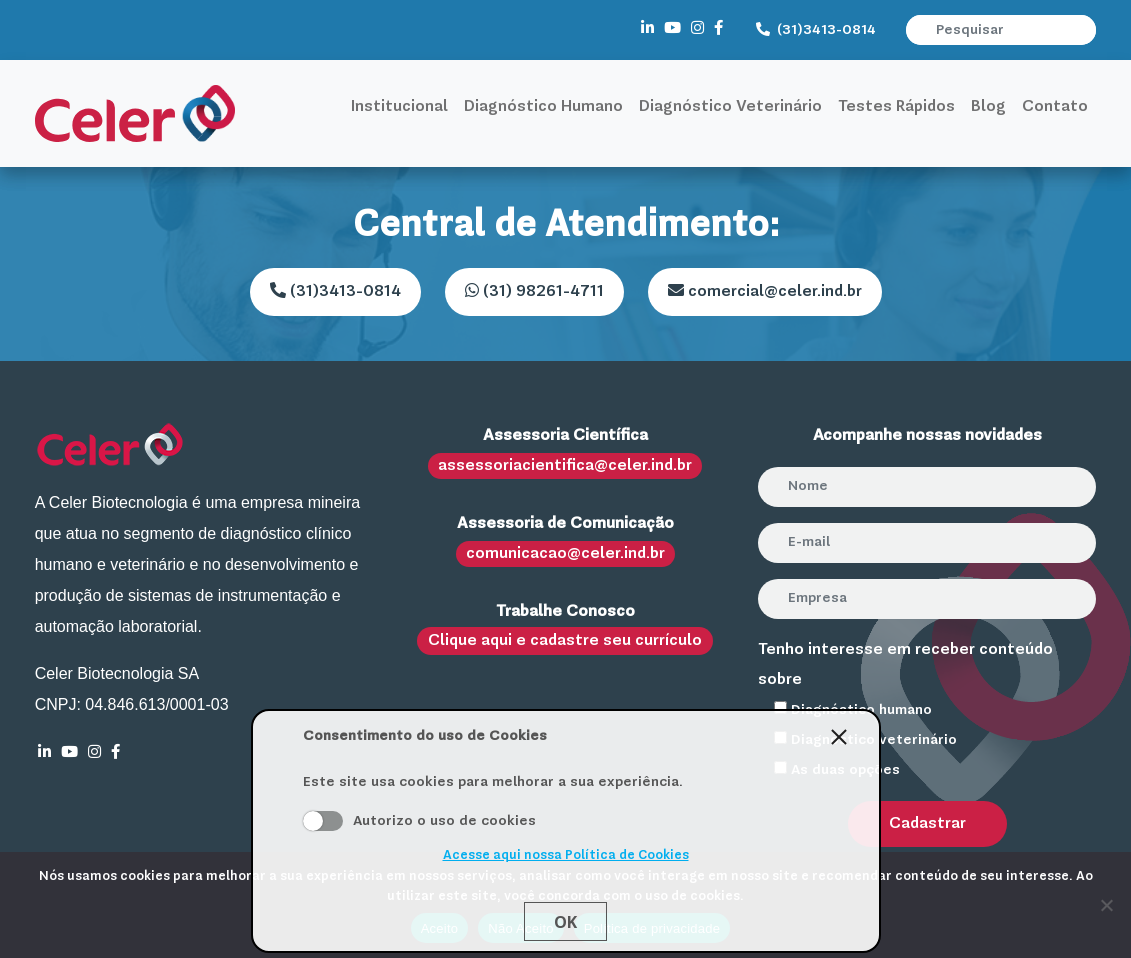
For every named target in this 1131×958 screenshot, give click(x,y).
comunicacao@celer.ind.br (565, 554)
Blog (988, 107)
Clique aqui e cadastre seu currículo (565, 641)
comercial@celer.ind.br (765, 291)
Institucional (399, 107)
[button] (1083, 30)
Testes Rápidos (896, 107)
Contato (1055, 107)
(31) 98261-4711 (534, 291)
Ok (565, 922)
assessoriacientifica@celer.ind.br (565, 466)
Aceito (323, 821)
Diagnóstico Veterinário (730, 107)
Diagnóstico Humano (543, 107)
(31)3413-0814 (816, 30)
